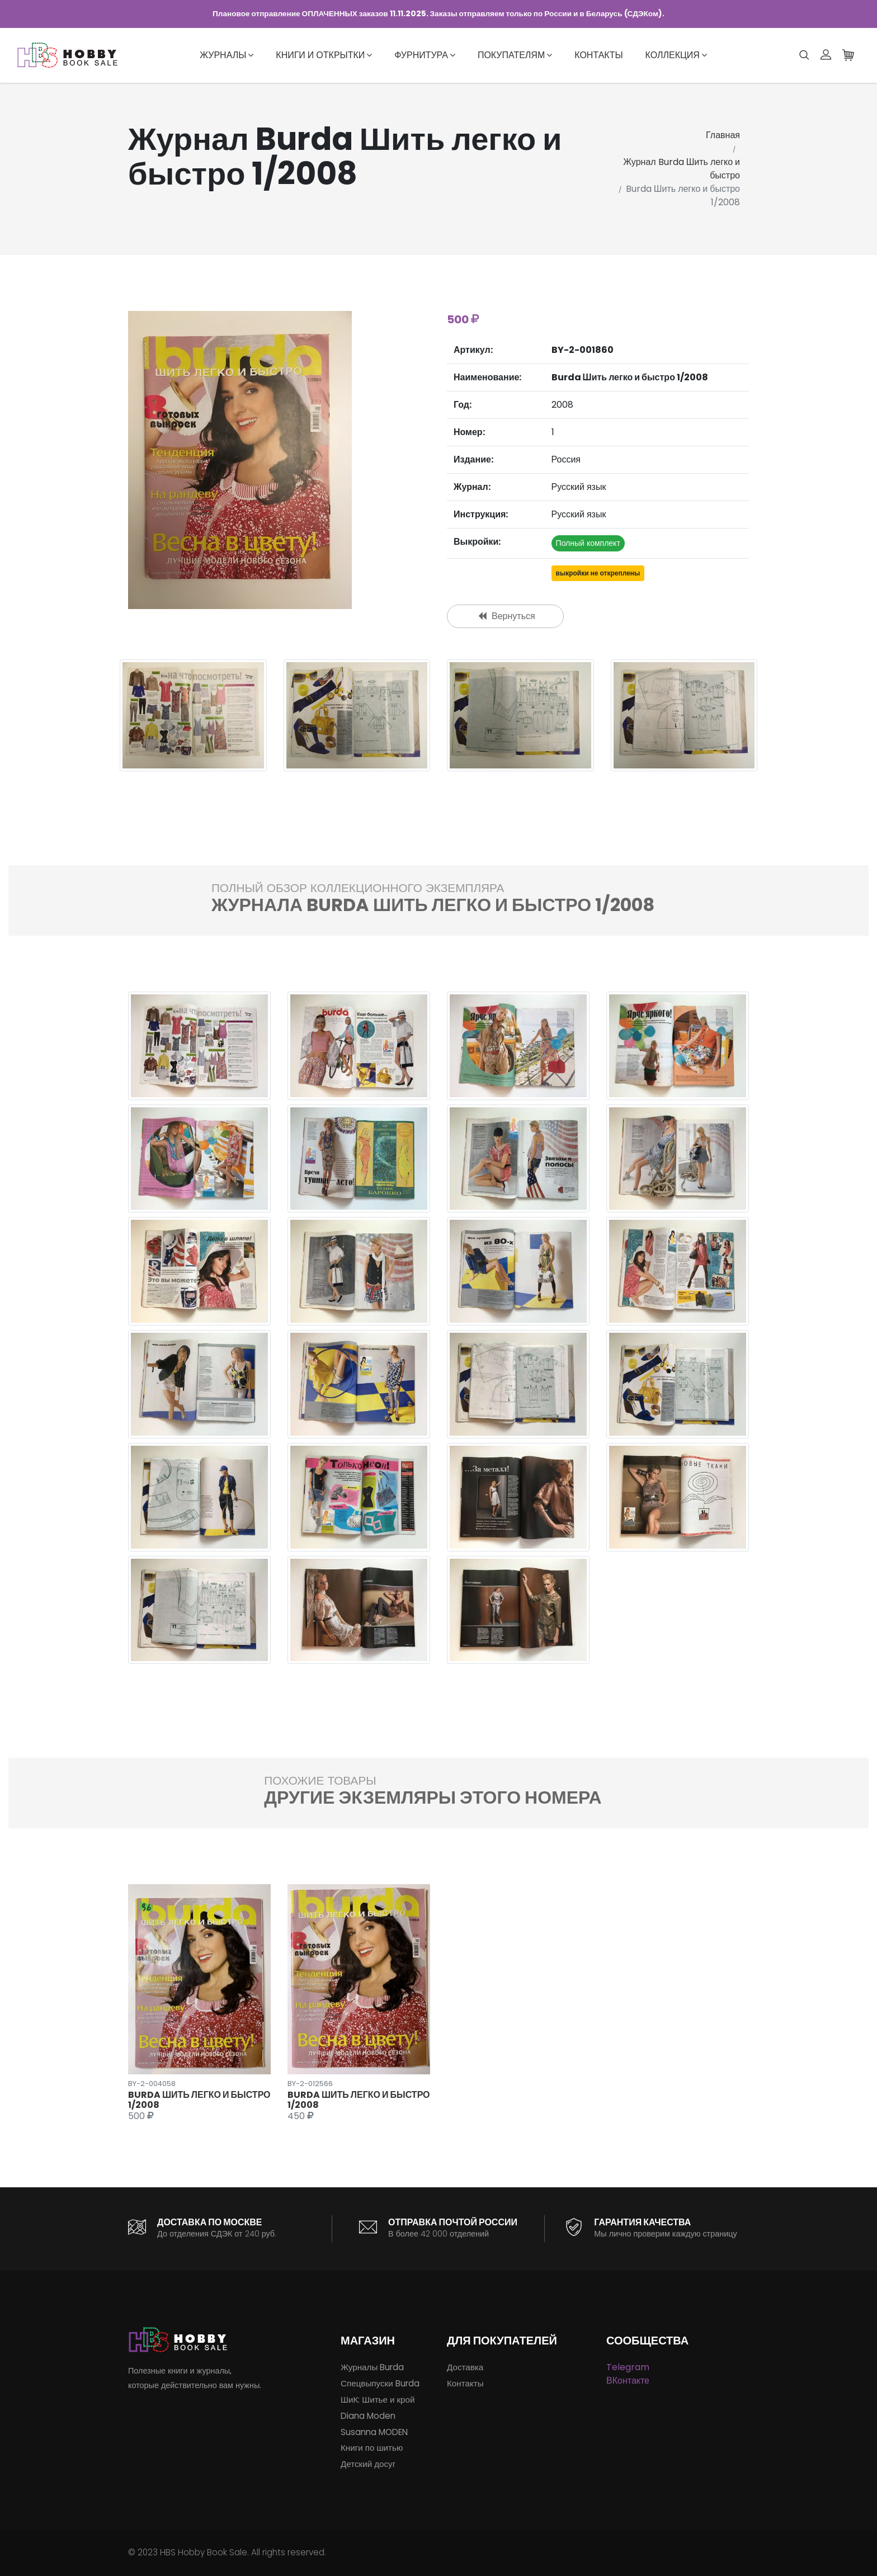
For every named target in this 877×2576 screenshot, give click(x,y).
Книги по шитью (372, 2448)
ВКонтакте (627, 2380)
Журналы (226, 55)
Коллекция (676, 55)
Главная (723, 135)
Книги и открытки (324, 55)
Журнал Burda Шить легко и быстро (681, 168)
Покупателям (515, 55)
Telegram (627, 2367)
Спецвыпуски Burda (380, 2383)
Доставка (465, 2367)
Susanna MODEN (374, 2432)
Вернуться (506, 616)
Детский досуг (368, 2464)
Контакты (598, 55)
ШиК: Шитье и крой (377, 2399)
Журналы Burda (372, 2367)
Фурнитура (424, 55)
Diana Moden (368, 2416)
